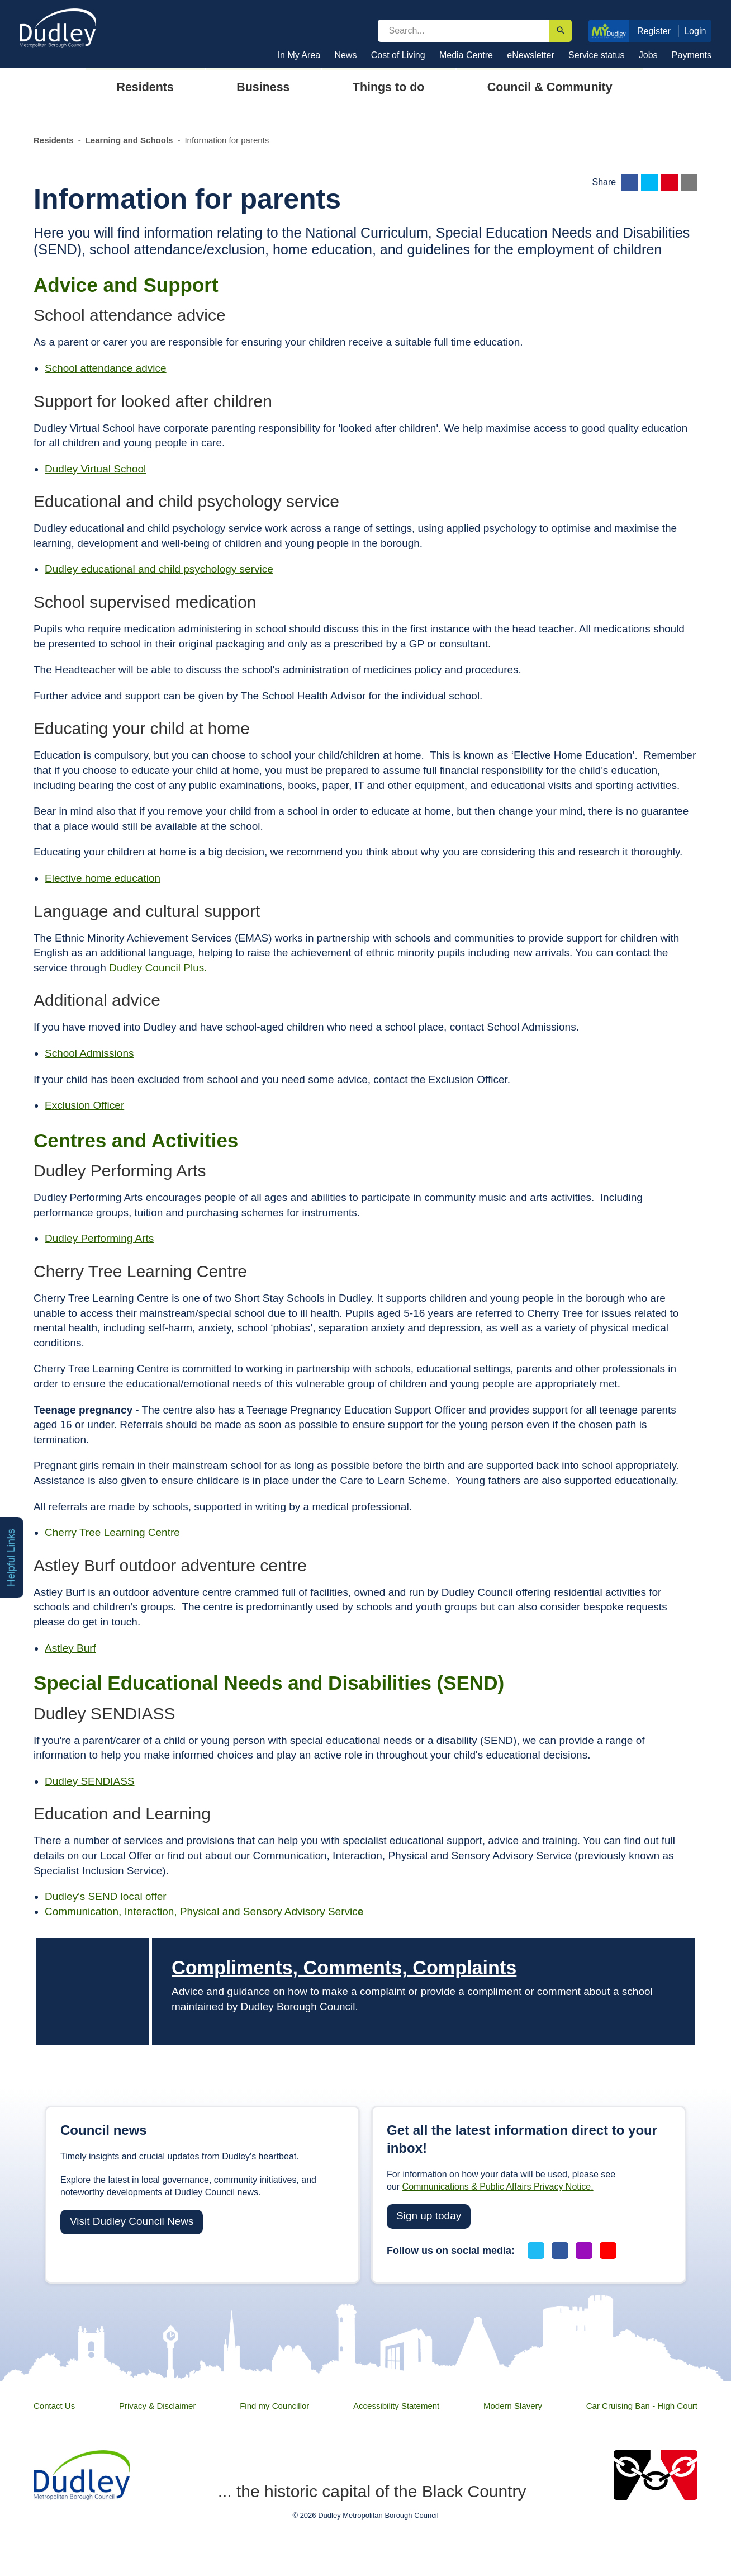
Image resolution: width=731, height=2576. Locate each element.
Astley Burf (70, 1648)
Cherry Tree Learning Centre (112, 1532)
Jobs (648, 55)
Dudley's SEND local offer (106, 1896)
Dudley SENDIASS (90, 1781)
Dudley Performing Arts (99, 1238)
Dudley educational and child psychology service (159, 569)
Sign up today (428, 2215)
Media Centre (466, 55)
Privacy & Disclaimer (157, 2405)
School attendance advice (106, 368)
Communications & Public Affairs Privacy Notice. (498, 2186)
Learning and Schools (129, 140)
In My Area (299, 55)
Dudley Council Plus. (158, 967)
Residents (54, 140)
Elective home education (102, 878)
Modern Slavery (512, 2405)
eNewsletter (530, 55)
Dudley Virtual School (95, 469)
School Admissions (89, 1053)
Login (695, 31)
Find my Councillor (274, 2405)
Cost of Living (398, 55)
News (345, 55)
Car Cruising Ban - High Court (641, 2405)
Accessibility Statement (396, 2405)
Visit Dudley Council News (131, 2221)
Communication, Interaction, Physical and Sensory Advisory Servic (204, 1911)
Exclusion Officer (84, 1105)
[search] (463, 31)
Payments (691, 55)
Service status (596, 55)
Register (654, 31)
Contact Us (54, 2405)
